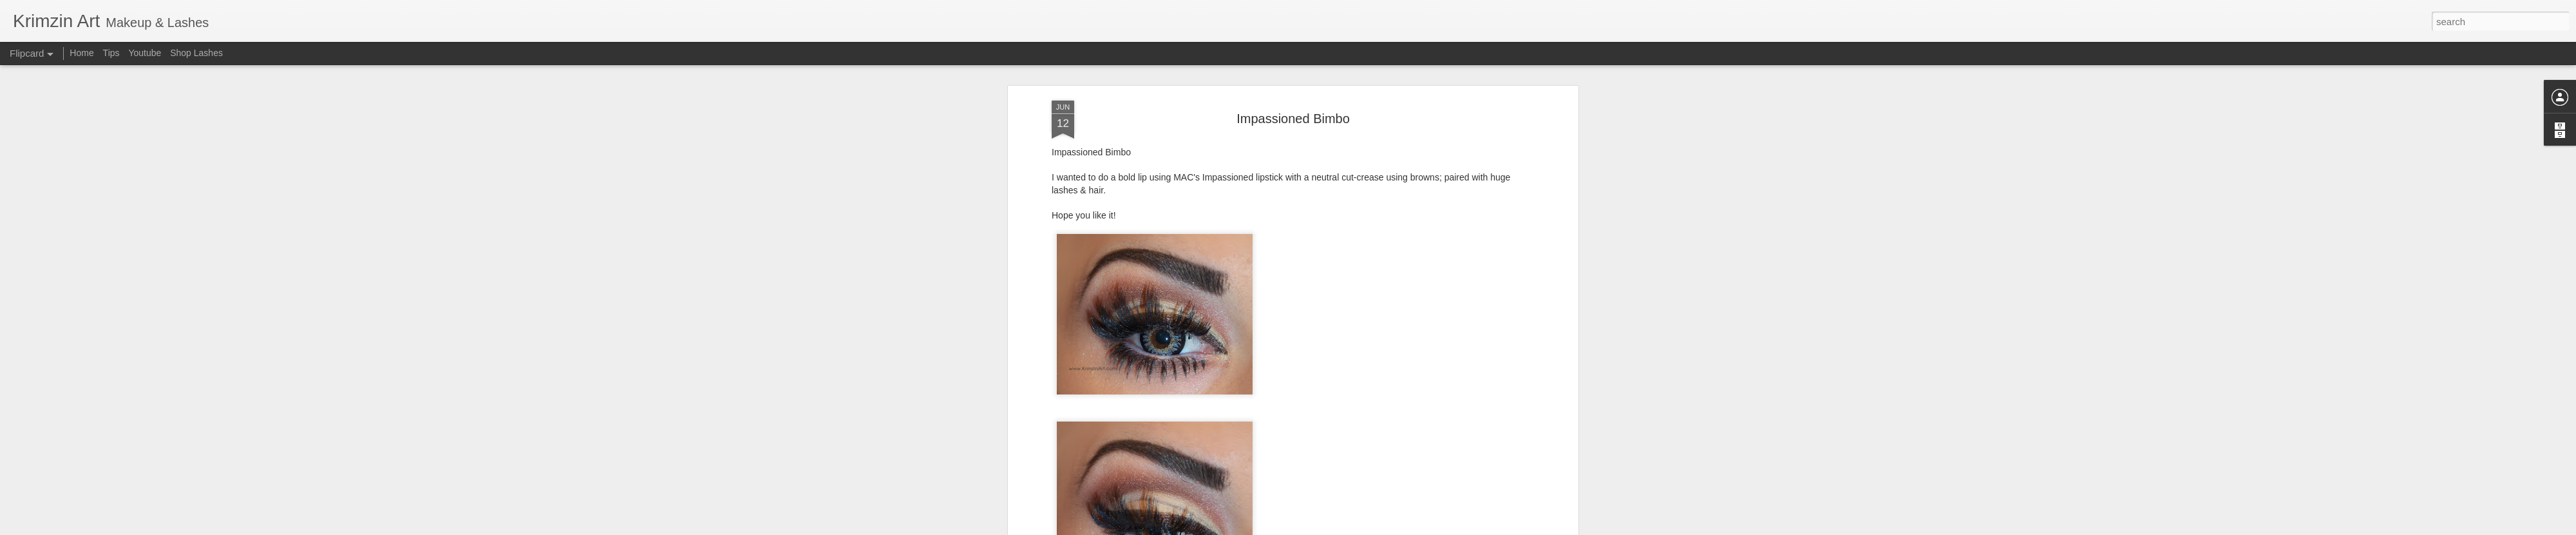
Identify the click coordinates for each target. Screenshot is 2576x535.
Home (81, 53)
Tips (111, 53)
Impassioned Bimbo (1293, 119)
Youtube (144, 53)
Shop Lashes (196, 53)
